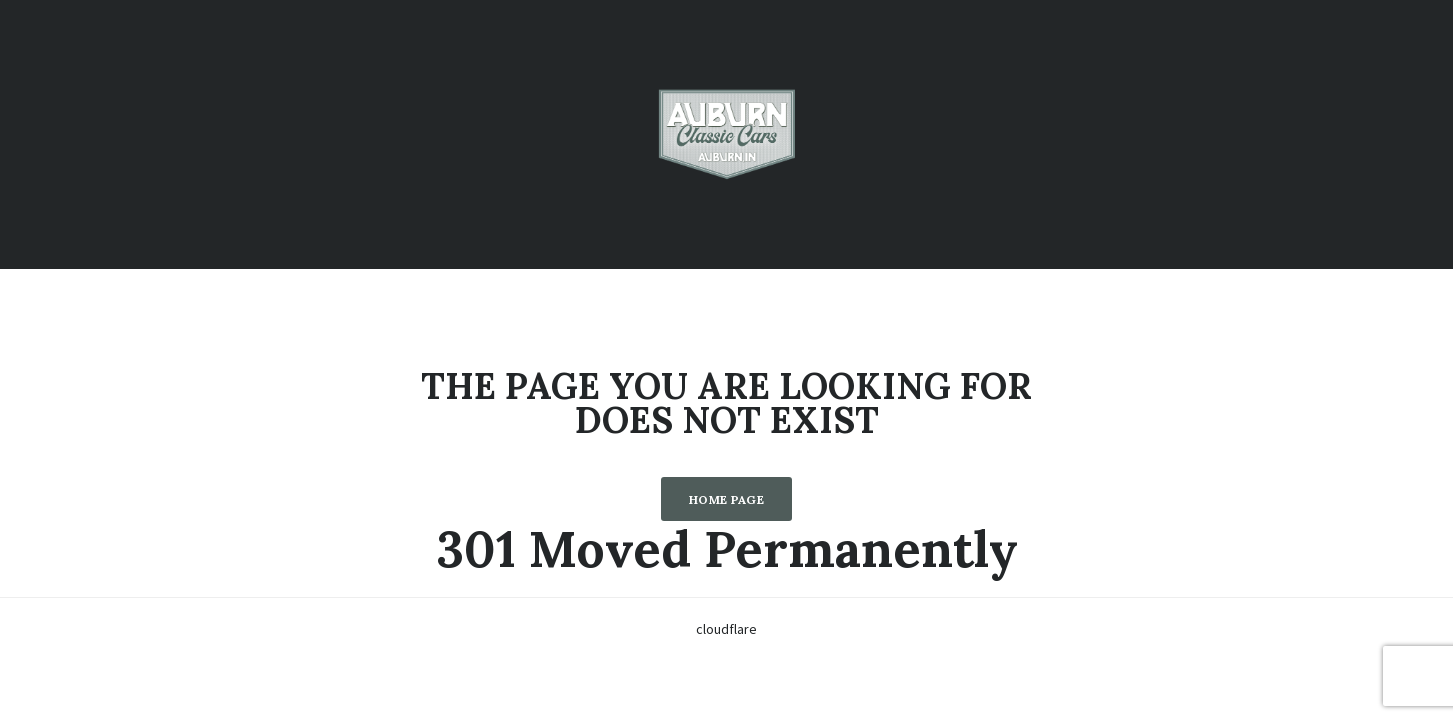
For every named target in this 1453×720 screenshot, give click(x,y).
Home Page (726, 499)
